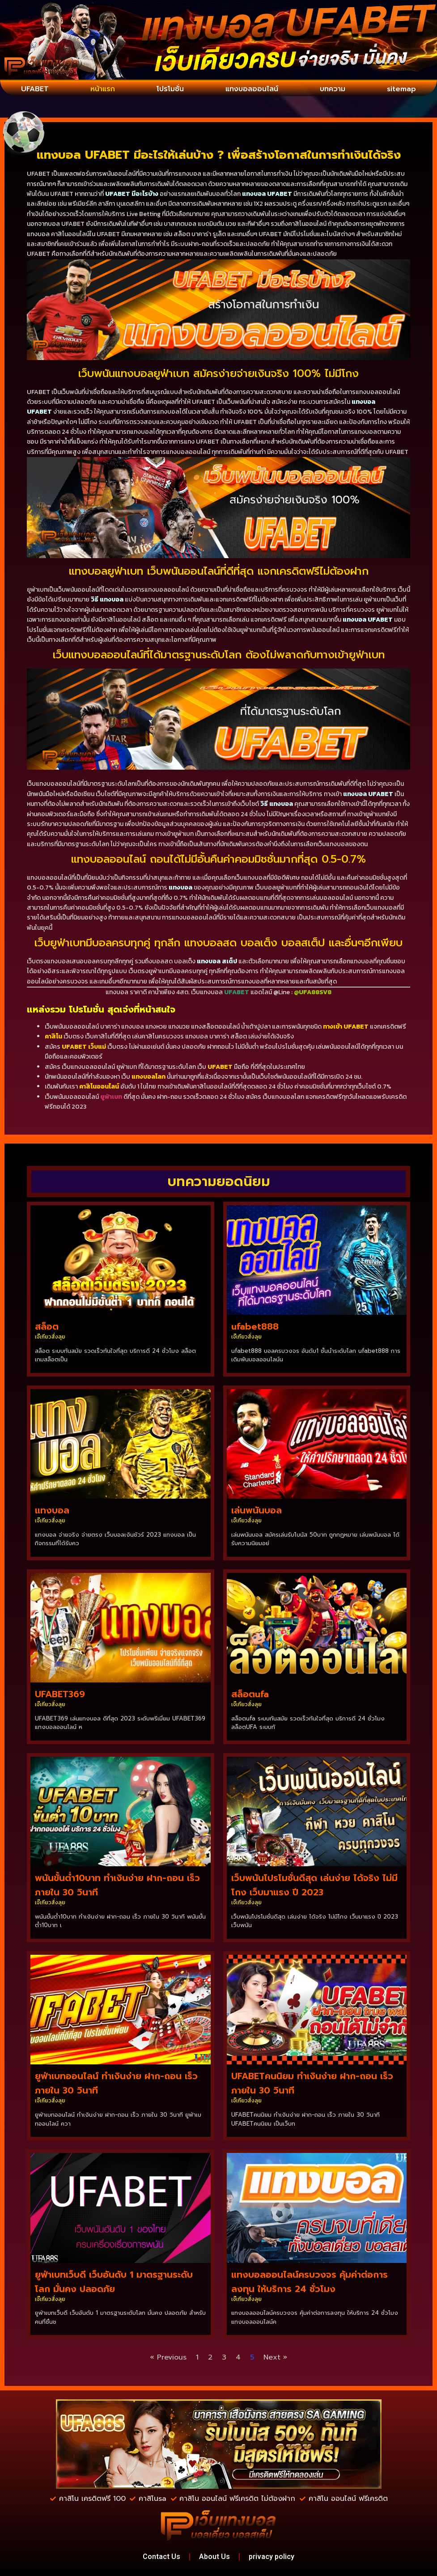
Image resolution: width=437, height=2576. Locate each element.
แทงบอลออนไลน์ (251, 89)
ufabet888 (255, 1326)
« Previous (168, 2357)
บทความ (332, 89)
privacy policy (271, 2556)
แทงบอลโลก (148, 1076)
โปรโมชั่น (170, 89)
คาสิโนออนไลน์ (99, 1086)
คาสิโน (53, 1036)
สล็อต (47, 1326)
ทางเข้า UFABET (346, 1026)
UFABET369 (60, 1694)
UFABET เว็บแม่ (84, 1046)
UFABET (35, 89)
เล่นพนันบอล (256, 1510)
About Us (214, 2556)
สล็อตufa (250, 1694)
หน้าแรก (102, 89)
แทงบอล (52, 1510)
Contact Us (161, 2556)
